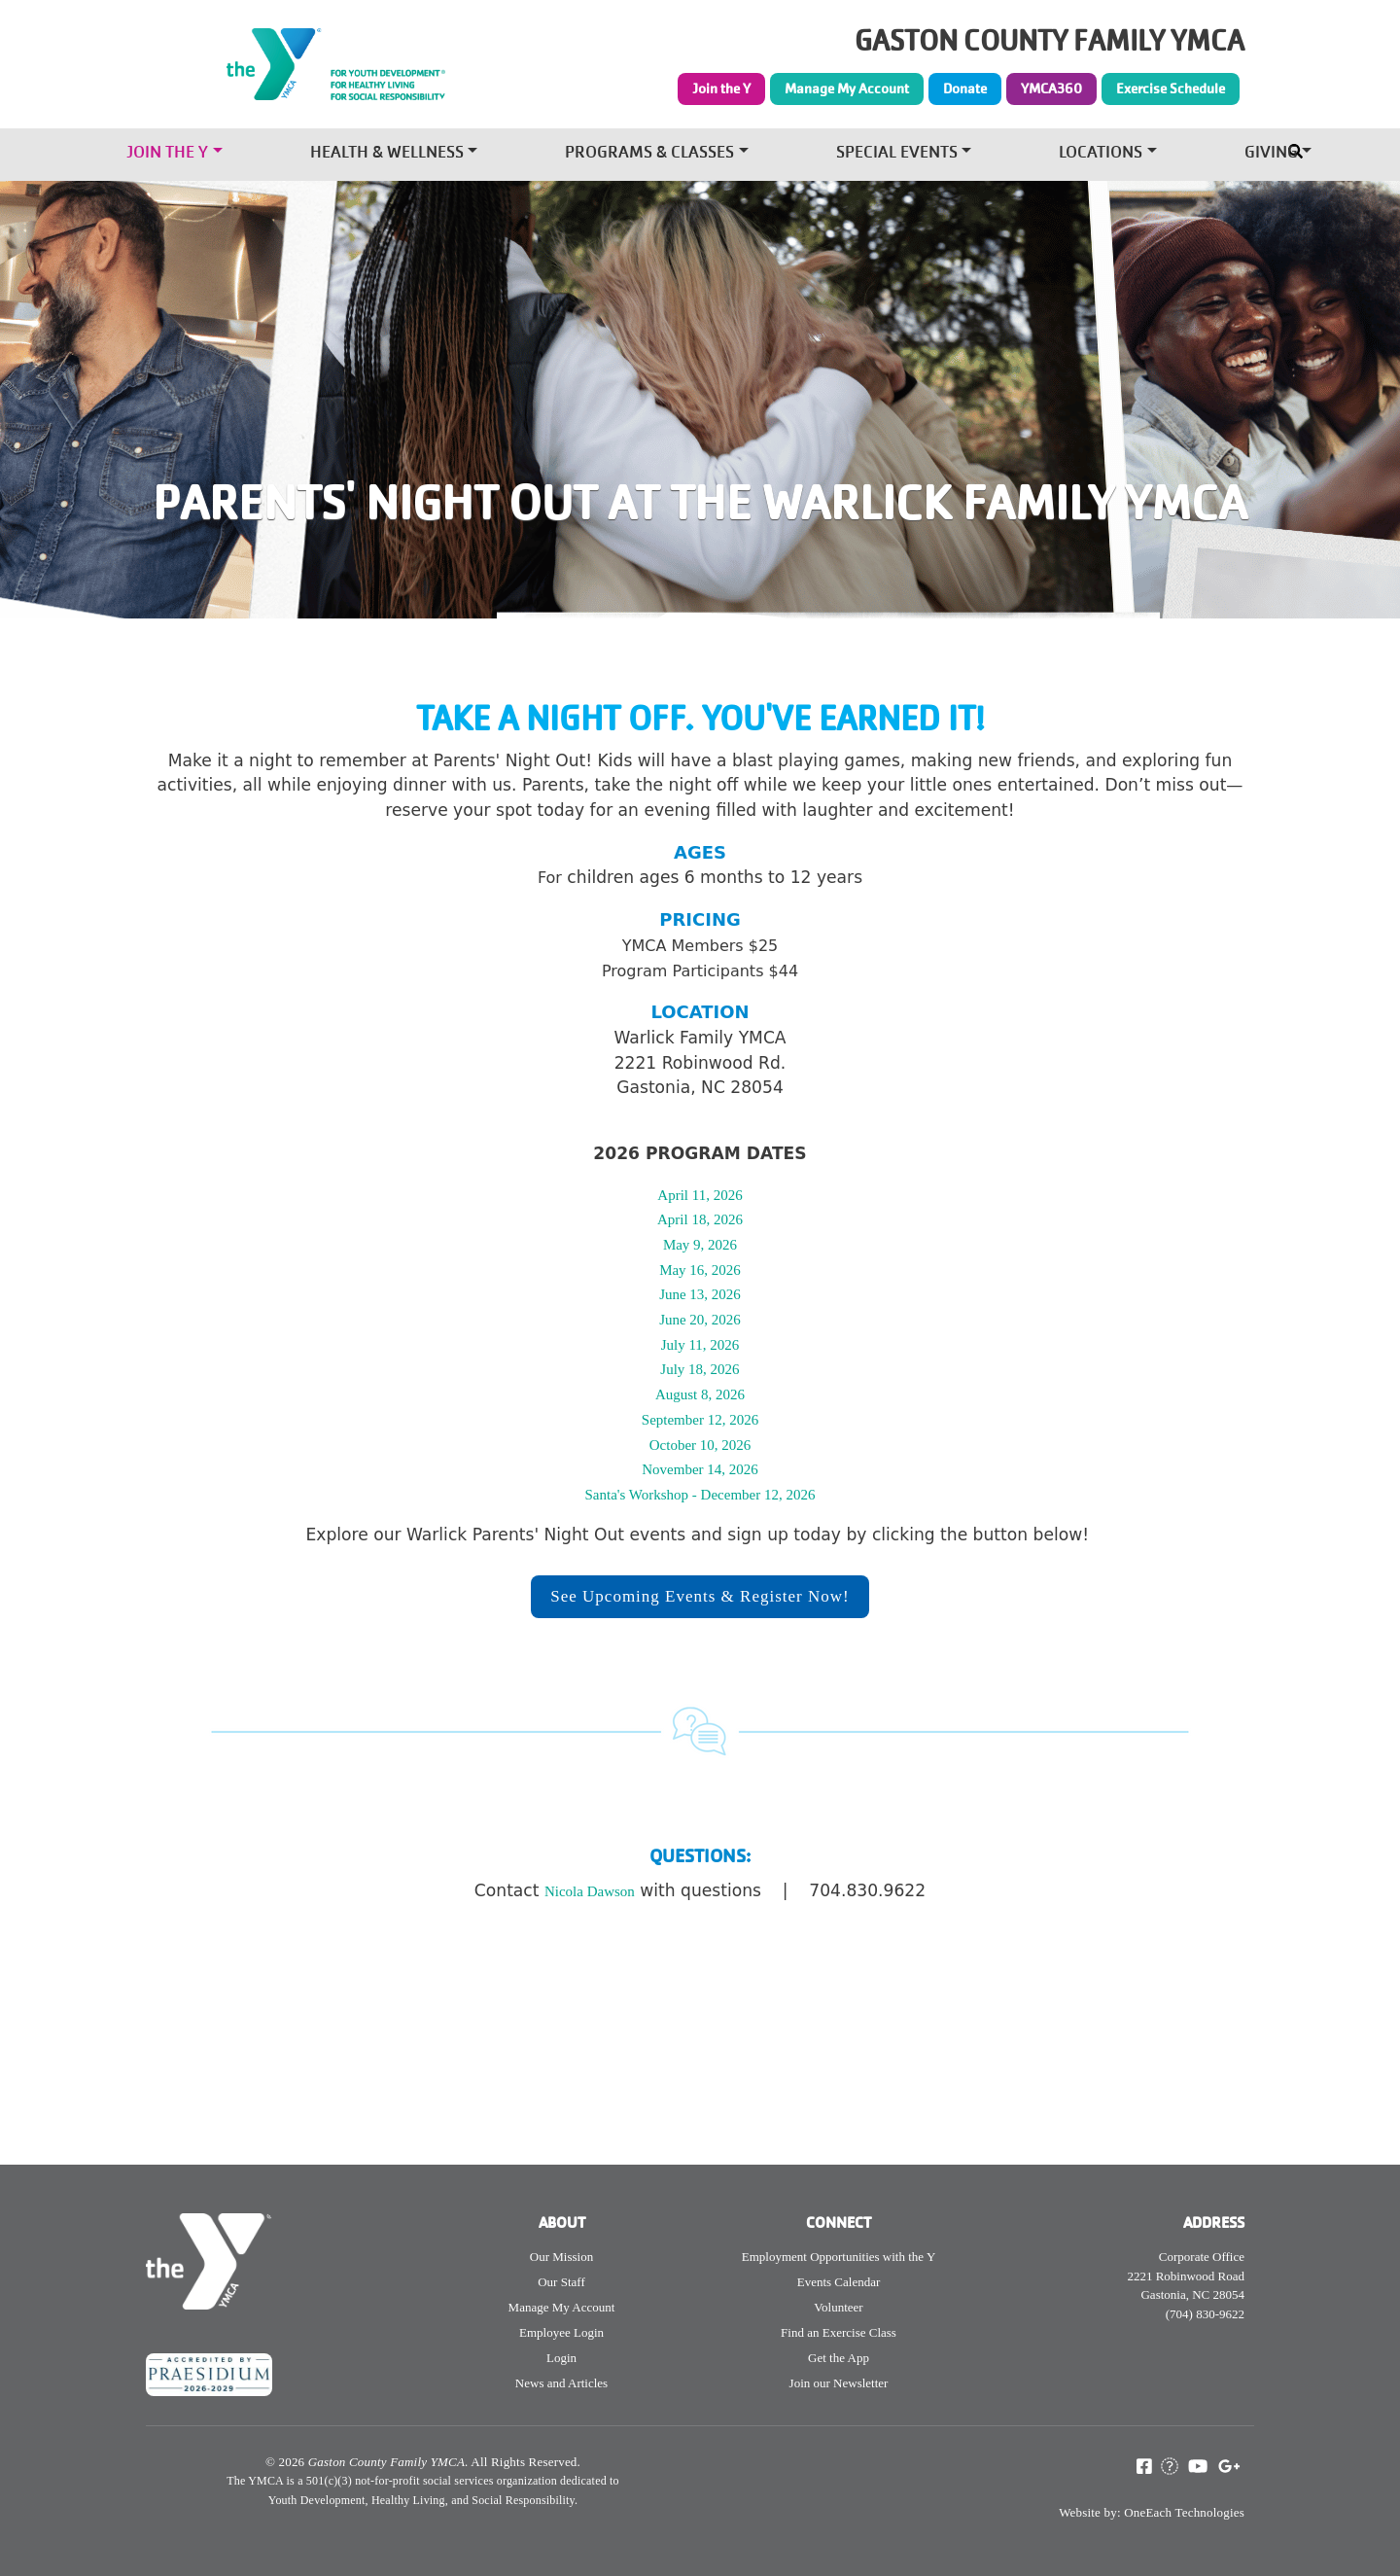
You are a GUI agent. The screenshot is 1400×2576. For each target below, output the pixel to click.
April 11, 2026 (699, 1195)
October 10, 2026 (700, 1445)
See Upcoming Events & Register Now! (699, 1596)
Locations (1100, 154)
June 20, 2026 (700, 1319)
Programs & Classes (649, 154)
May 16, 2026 (700, 1270)
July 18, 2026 (699, 1369)
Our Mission (561, 2256)
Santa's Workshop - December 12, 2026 (699, 1494)
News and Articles (561, 2383)
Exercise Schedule (1170, 88)
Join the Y (721, 88)
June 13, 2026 (700, 1294)
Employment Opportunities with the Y (839, 2256)
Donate (965, 88)
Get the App (838, 2357)
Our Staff (561, 2282)
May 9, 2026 (700, 1245)
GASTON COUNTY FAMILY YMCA (1049, 41)
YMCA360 (1051, 88)
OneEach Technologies (1184, 2512)
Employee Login (561, 2332)
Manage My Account (847, 88)
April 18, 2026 (700, 1219)
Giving (1271, 154)
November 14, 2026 (700, 1469)
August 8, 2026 (700, 1394)
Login (561, 2357)
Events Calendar (839, 2282)
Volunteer (838, 2307)
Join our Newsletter (839, 2383)
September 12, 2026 (700, 1420)
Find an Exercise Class (838, 2332)
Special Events (897, 154)
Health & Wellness (387, 154)
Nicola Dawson (589, 1891)
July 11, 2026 (700, 1345)
